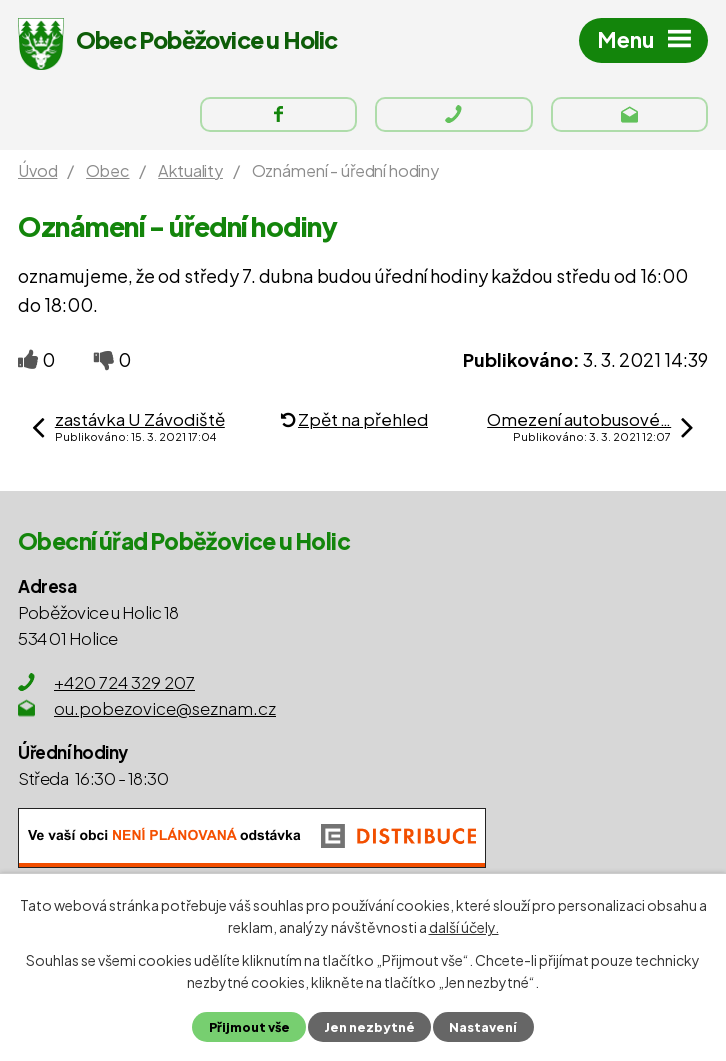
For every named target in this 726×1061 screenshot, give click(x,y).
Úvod (37, 170)
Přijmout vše (249, 1027)
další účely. (464, 927)
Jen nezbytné (369, 1027)
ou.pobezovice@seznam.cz (165, 708)
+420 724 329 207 (124, 682)
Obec (107, 170)
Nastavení (483, 1027)
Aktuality (190, 170)
